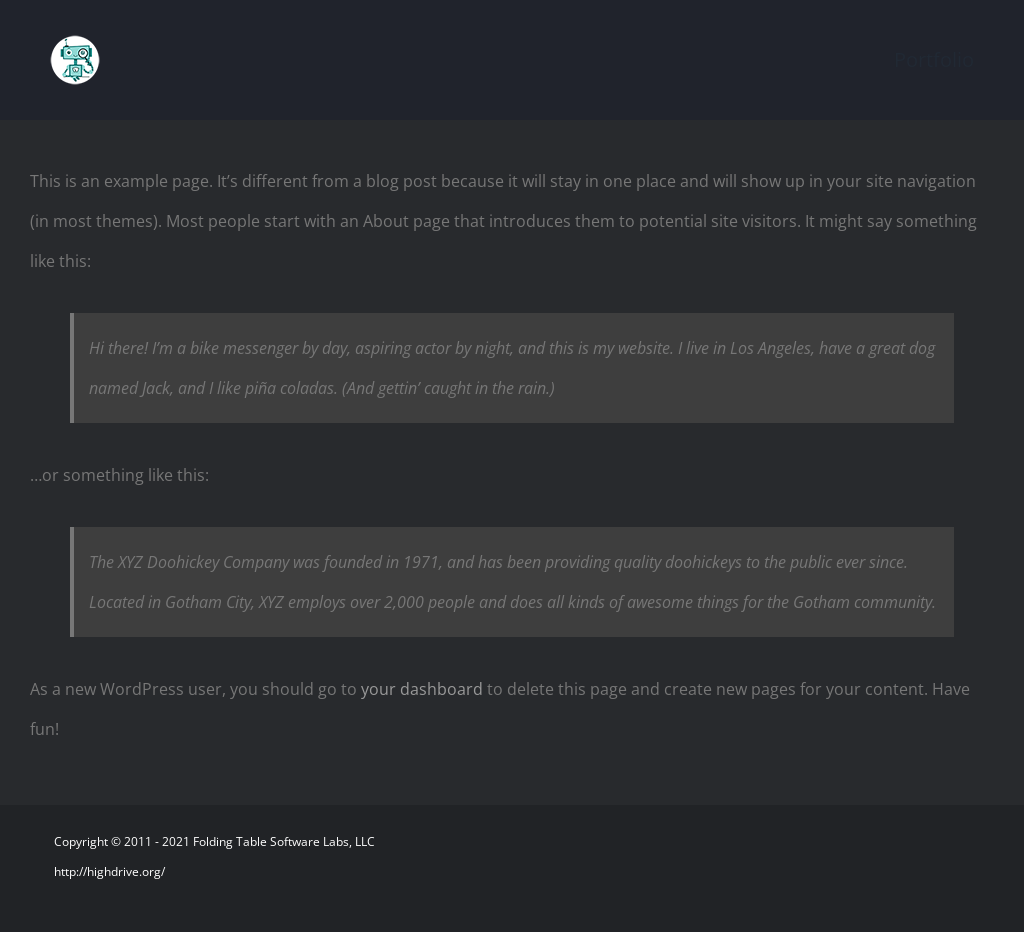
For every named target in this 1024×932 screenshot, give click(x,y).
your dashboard (422, 689)
